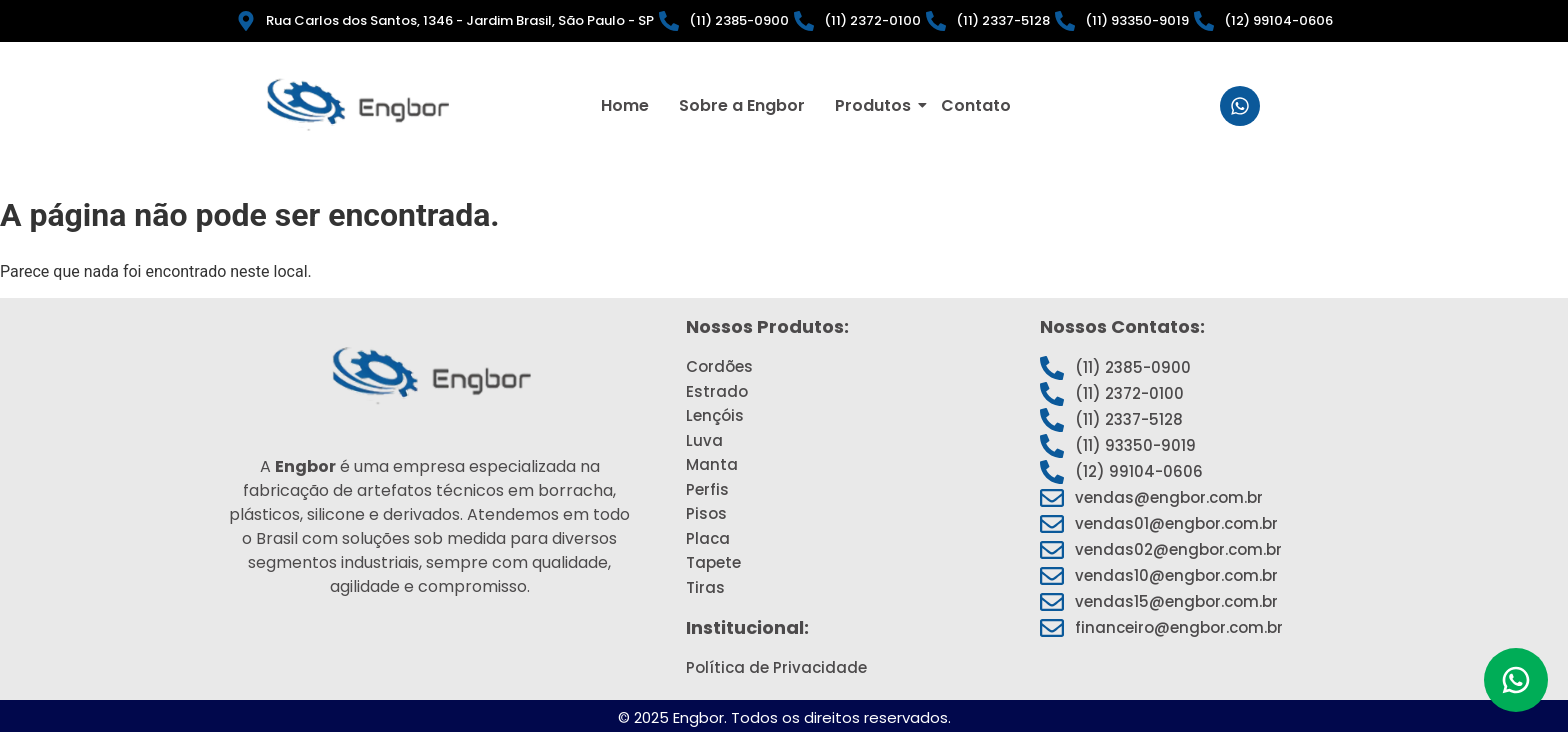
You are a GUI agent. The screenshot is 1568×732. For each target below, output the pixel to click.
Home (625, 103)
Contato (976, 103)
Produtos (876, 103)
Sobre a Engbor (742, 103)
